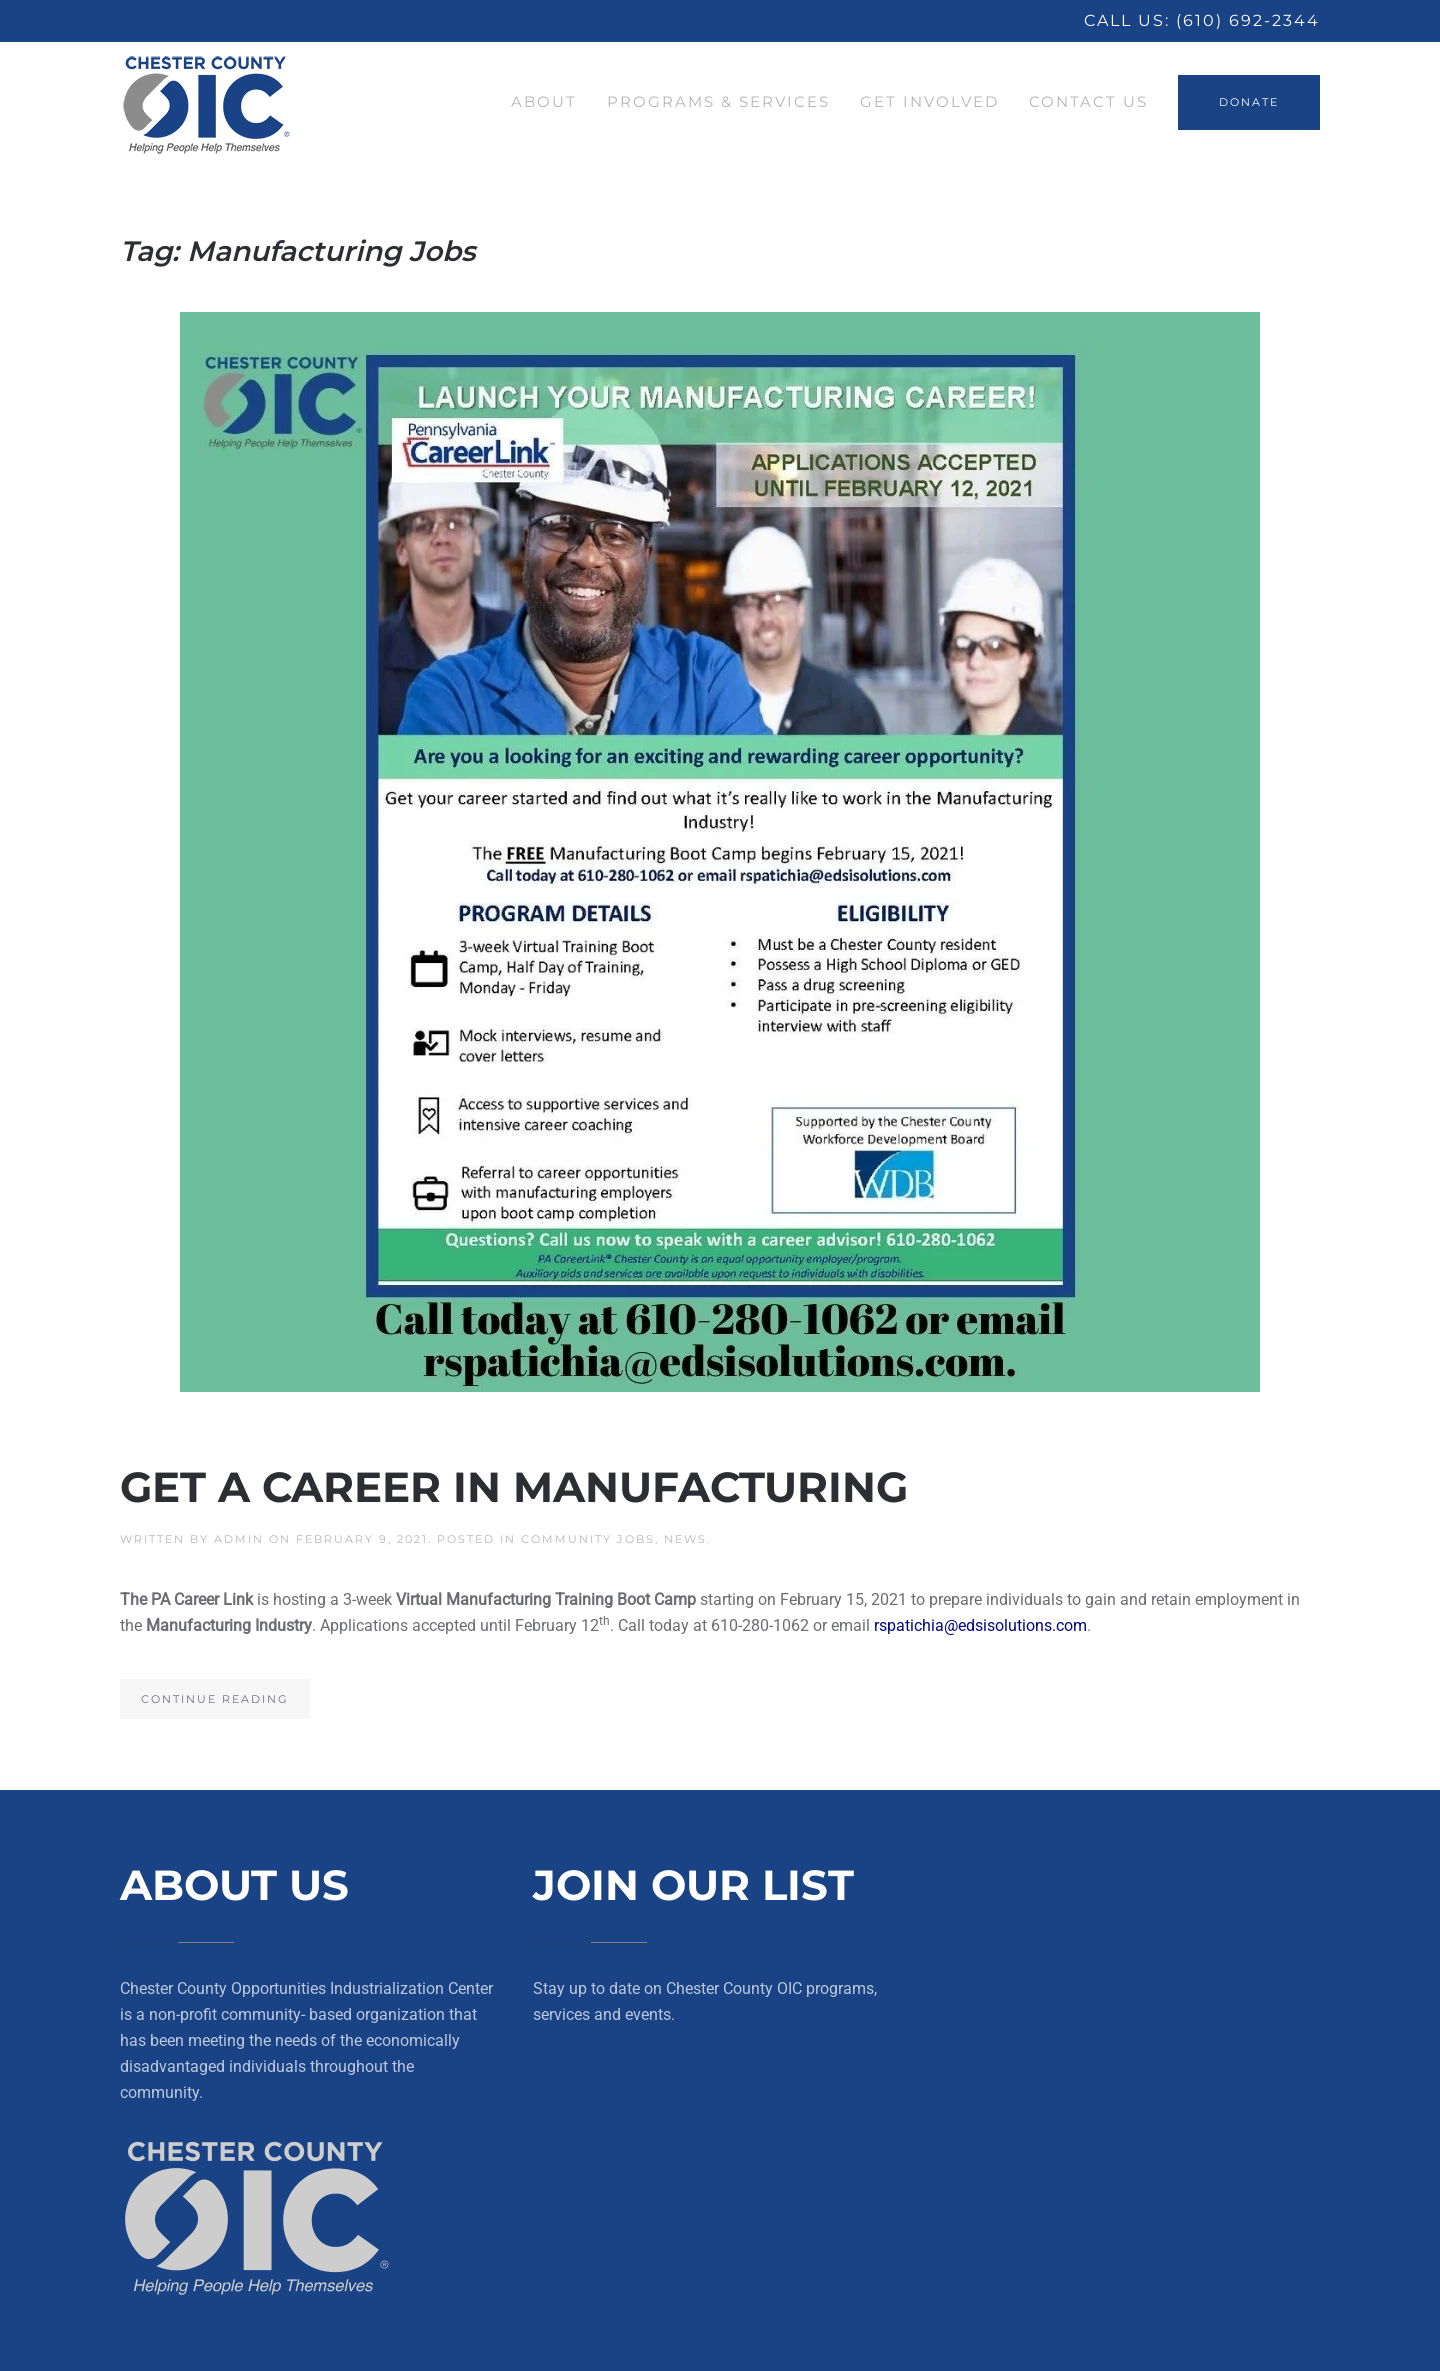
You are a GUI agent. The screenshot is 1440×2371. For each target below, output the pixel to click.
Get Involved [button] (929, 101)
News (685, 1539)
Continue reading (215, 1699)
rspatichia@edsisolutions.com (980, 1625)
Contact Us (1088, 101)
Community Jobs (588, 1539)
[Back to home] (207, 102)
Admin (239, 1539)
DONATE (1249, 102)
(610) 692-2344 (1248, 20)
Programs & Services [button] (718, 101)
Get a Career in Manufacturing (514, 1487)
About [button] (544, 101)
